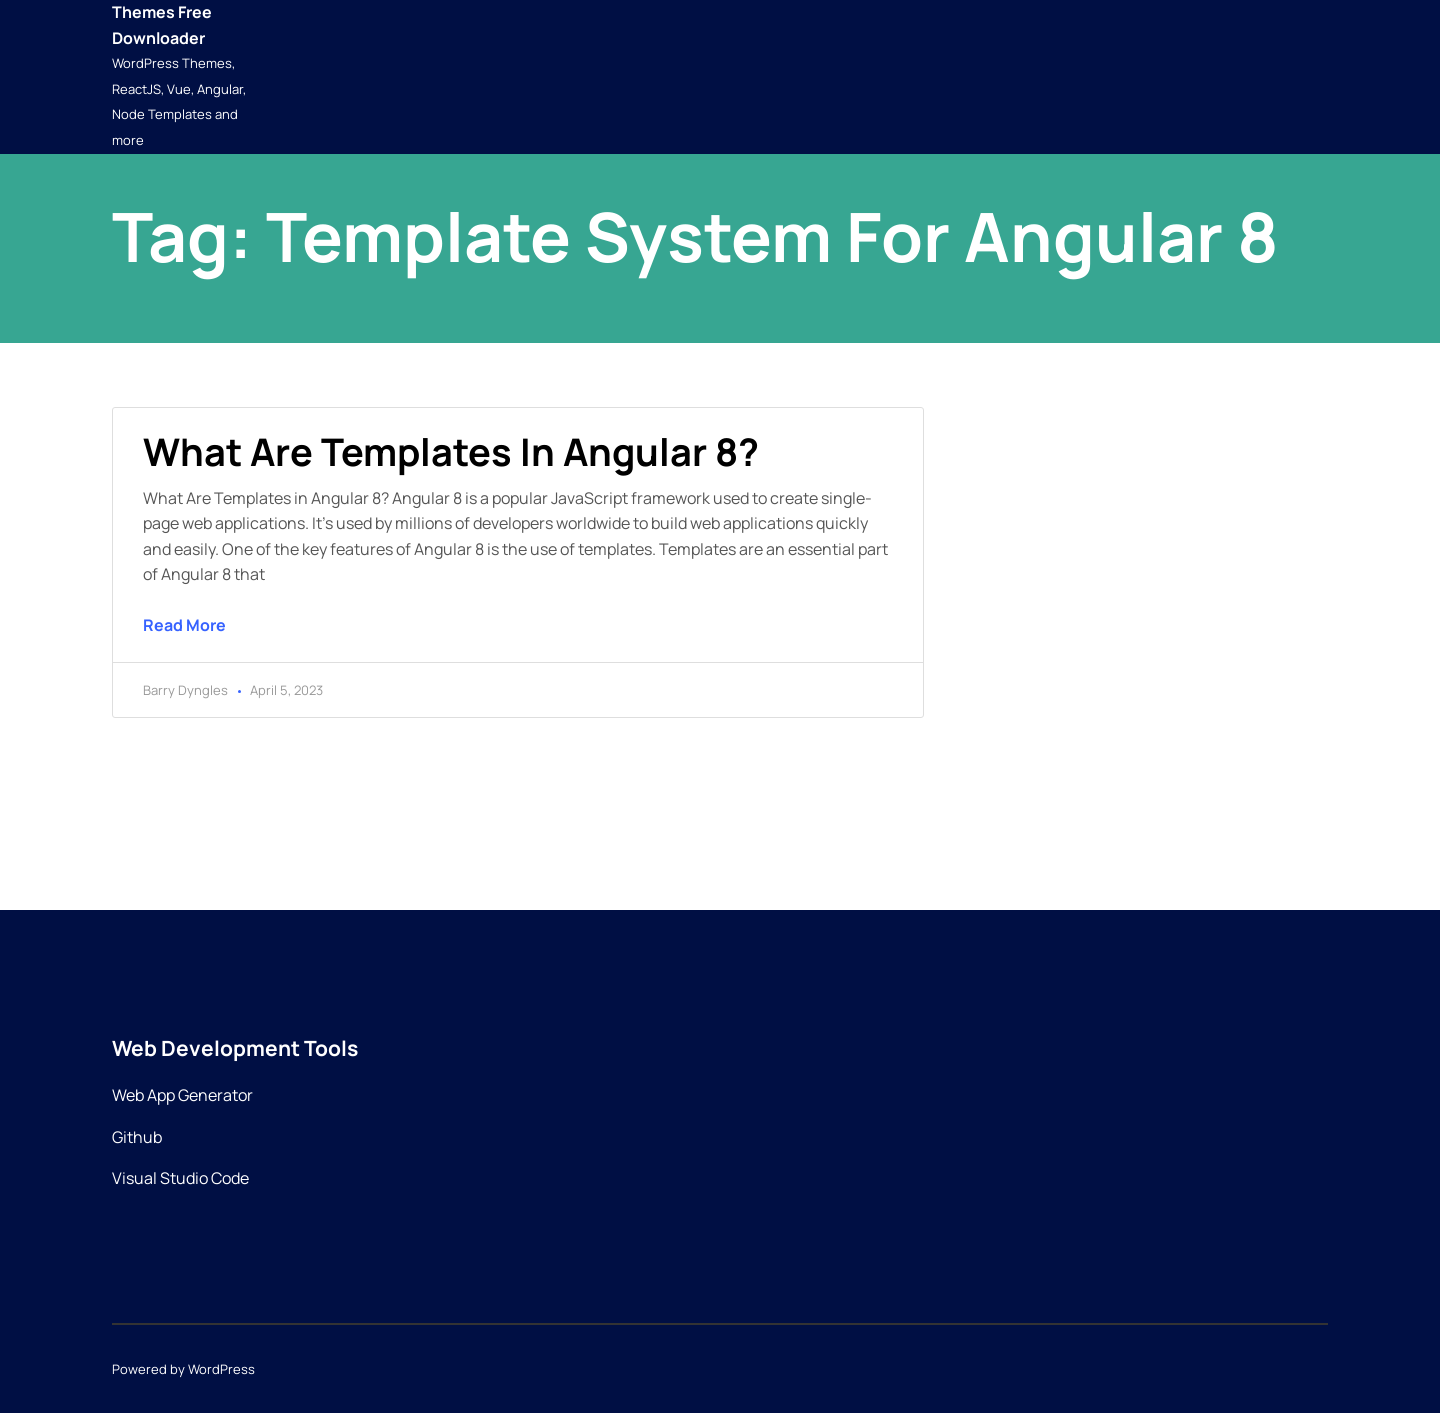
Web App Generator (182, 1095)
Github (137, 1137)
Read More (184, 625)
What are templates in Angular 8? (451, 451)
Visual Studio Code (180, 1178)
